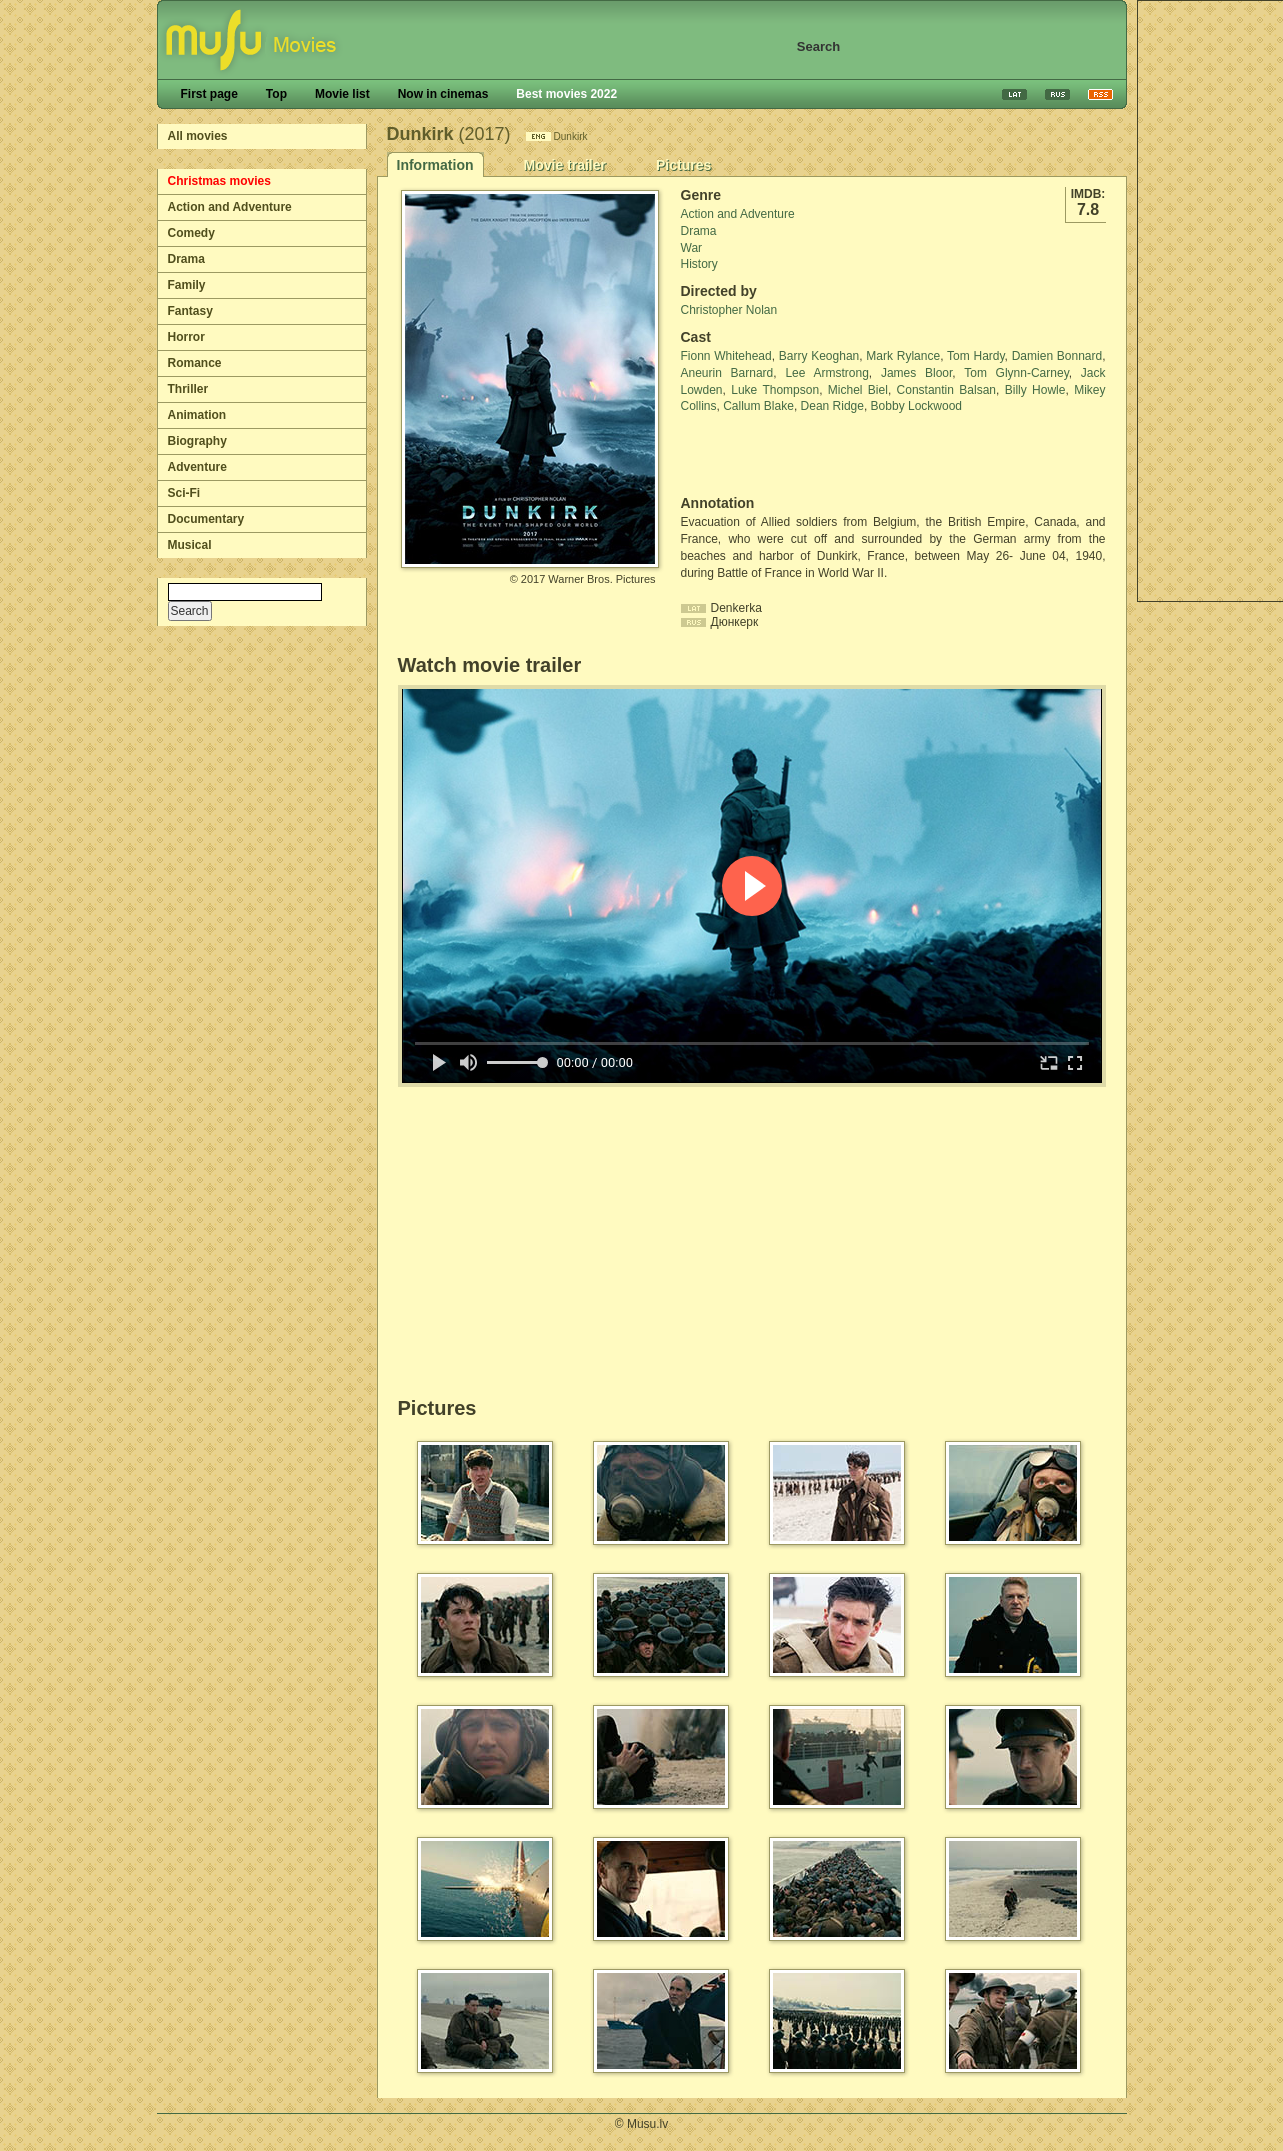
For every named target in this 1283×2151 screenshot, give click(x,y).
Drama (186, 259)
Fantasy (190, 311)
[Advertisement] (798, 455)
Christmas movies (219, 181)
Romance (195, 363)
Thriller (188, 389)
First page (209, 94)
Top (276, 94)
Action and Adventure (230, 207)
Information (435, 165)
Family (187, 285)
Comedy (191, 233)
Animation (197, 415)
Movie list (342, 94)
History (699, 264)
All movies (198, 136)
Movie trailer (565, 165)
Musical (190, 545)
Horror (186, 337)
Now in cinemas (443, 94)
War (692, 248)
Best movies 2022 (566, 94)
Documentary (206, 519)
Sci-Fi (184, 493)
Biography (197, 441)
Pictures (683, 165)
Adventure (197, 467)
